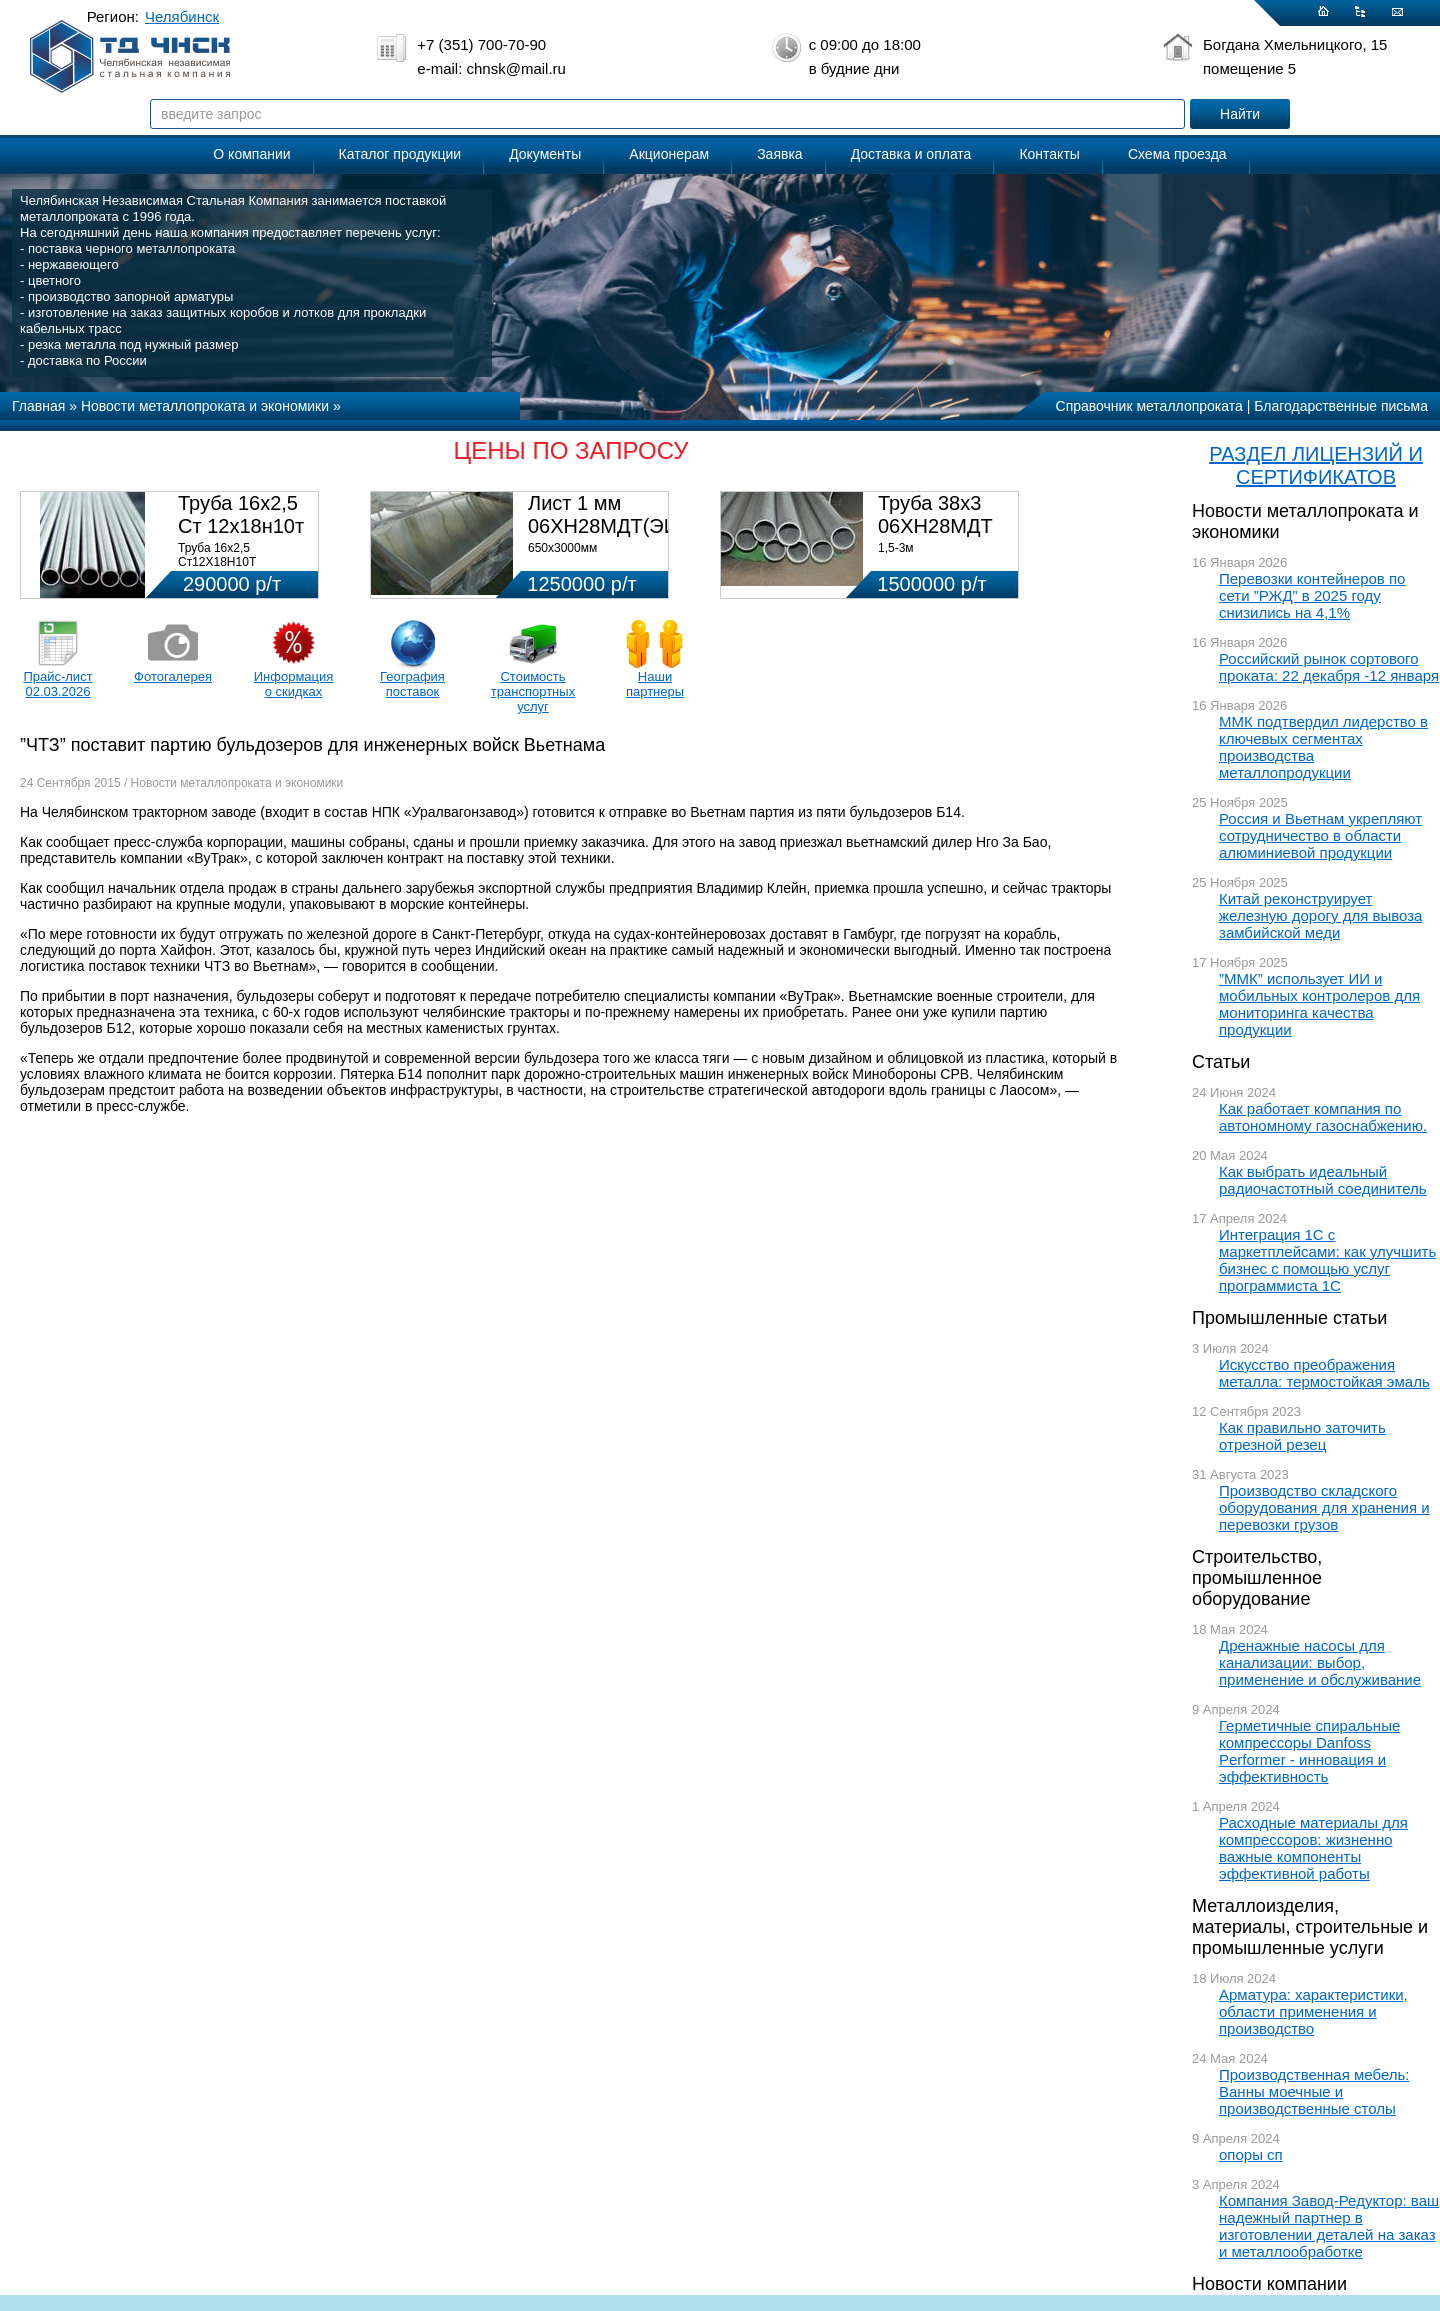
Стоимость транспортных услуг (533, 691)
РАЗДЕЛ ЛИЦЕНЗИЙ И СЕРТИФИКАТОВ (1316, 465)
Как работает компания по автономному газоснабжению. (1323, 1117)
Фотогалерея (173, 676)
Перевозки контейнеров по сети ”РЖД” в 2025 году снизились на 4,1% (1312, 595)
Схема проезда (1177, 154)
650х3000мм (562, 548)
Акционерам (669, 154)
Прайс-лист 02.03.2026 (57, 684)
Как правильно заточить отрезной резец (1302, 1436)
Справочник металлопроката (1149, 406)
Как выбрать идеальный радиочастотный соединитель (1323, 1180)
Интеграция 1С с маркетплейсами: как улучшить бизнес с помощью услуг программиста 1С (1327, 1260)
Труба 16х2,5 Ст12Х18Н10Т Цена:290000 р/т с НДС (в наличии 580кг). (242, 569)
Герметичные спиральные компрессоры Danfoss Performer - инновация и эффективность (1309, 1751)
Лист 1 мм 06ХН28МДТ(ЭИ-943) (626, 514)
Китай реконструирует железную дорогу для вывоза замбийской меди (1320, 915)
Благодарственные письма (1341, 406)
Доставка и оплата (911, 154)
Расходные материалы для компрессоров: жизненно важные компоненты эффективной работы (1313, 1848)
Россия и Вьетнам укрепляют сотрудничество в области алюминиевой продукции (1320, 835)
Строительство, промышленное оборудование (1257, 1578)
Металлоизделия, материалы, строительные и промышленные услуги (1310, 1927)
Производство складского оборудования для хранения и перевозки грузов (1324, 1507)
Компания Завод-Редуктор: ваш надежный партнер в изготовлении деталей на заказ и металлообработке (1329, 2226)
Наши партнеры (655, 684)
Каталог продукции (400, 154)
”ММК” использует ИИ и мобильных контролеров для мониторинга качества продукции (1319, 1004)
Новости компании (1269, 2284)
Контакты (1049, 154)
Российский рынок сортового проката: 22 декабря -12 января (1329, 667)
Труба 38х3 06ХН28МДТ (935, 514)
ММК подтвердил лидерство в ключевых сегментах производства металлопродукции (1323, 747)
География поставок (412, 684)
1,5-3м (896, 548)
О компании (251, 154)
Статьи (1221, 1062)
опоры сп (1251, 2154)
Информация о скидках (294, 684)
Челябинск (182, 16)
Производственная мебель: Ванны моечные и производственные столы (1314, 2091)
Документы (545, 154)
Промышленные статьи (1289, 1318)
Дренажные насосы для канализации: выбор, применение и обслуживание (1320, 1662)
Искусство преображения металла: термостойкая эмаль (1324, 1373)
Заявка (779, 154)
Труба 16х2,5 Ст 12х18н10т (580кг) (241, 526)
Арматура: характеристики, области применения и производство (1313, 2011)
